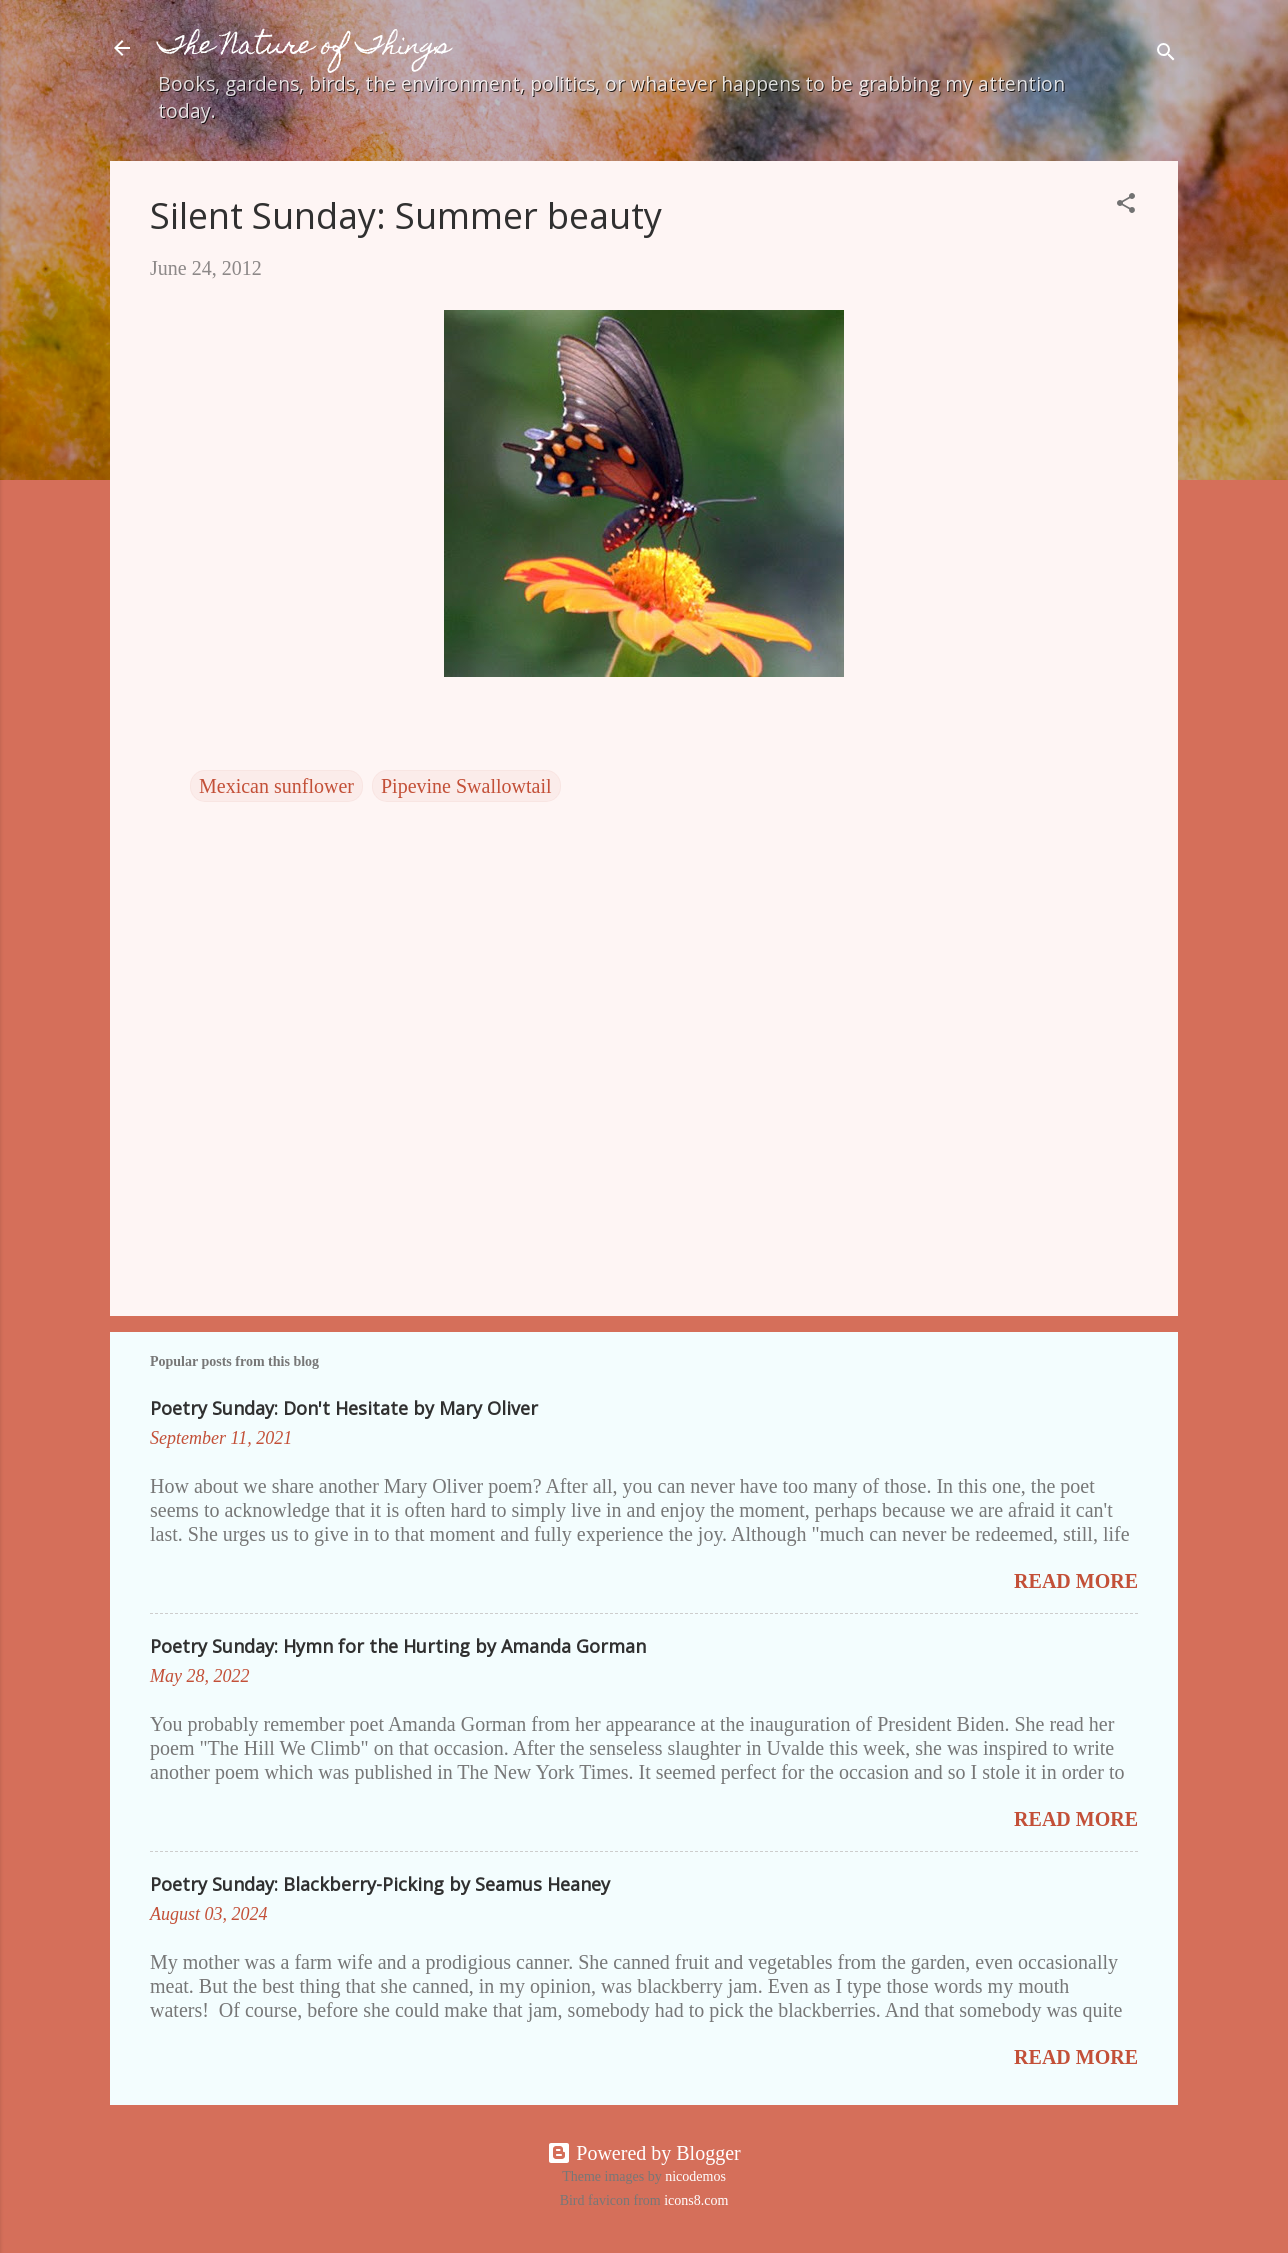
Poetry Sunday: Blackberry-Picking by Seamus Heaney (380, 1884)
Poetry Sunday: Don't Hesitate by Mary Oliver (344, 1408)
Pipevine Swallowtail (466, 786)
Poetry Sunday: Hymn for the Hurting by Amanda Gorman (398, 1646)
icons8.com (696, 2200)
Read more (1076, 1581)
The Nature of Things (304, 47)
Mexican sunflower (276, 786)
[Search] (1166, 54)
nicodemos (695, 2176)
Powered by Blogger (643, 2153)
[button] (1126, 205)
